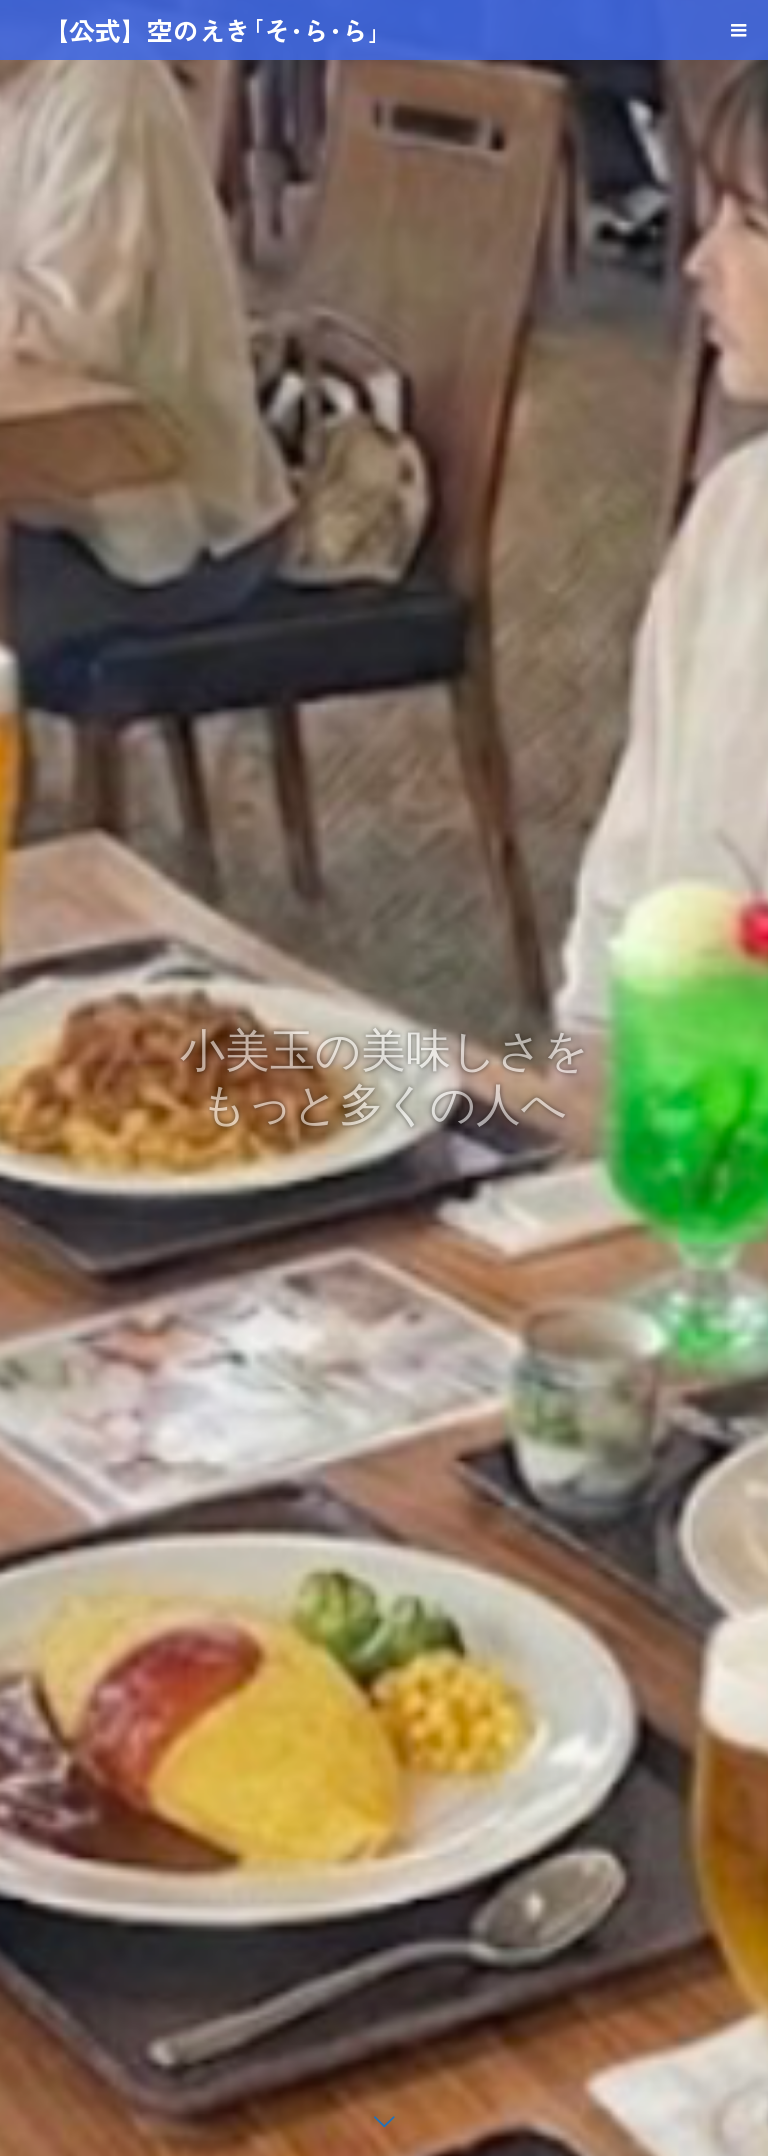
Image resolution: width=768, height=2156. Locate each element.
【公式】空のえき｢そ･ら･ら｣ (212, 29)
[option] (384, 1078)
